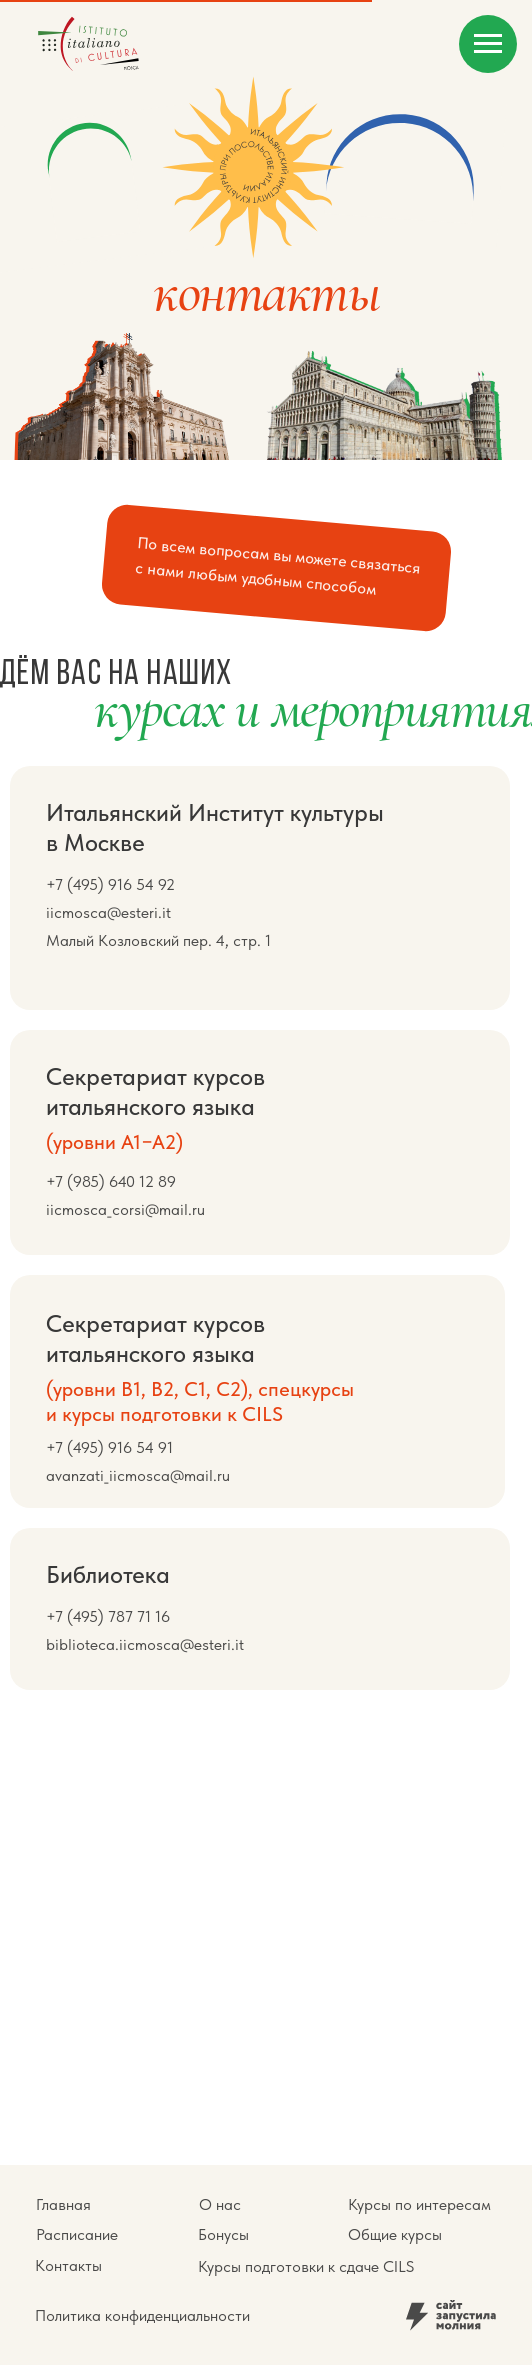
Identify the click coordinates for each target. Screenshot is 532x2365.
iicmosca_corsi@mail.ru (125, 1209)
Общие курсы (395, 2234)
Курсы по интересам (419, 2204)
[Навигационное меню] (488, 44)
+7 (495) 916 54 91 (109, 1447)
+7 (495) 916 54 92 (110, 884)
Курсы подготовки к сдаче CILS (306, 2266)
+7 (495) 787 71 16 (108, 1616)
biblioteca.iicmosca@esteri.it (145, 1644)
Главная (63, 2204)
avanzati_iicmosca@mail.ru (138, 1475)
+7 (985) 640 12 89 (111, 1181)
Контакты (68, 2265)
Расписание (77, 2234)
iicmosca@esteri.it (108, 912)
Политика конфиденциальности (142, 2315)
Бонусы (223, 2234)
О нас (220, 2204)
